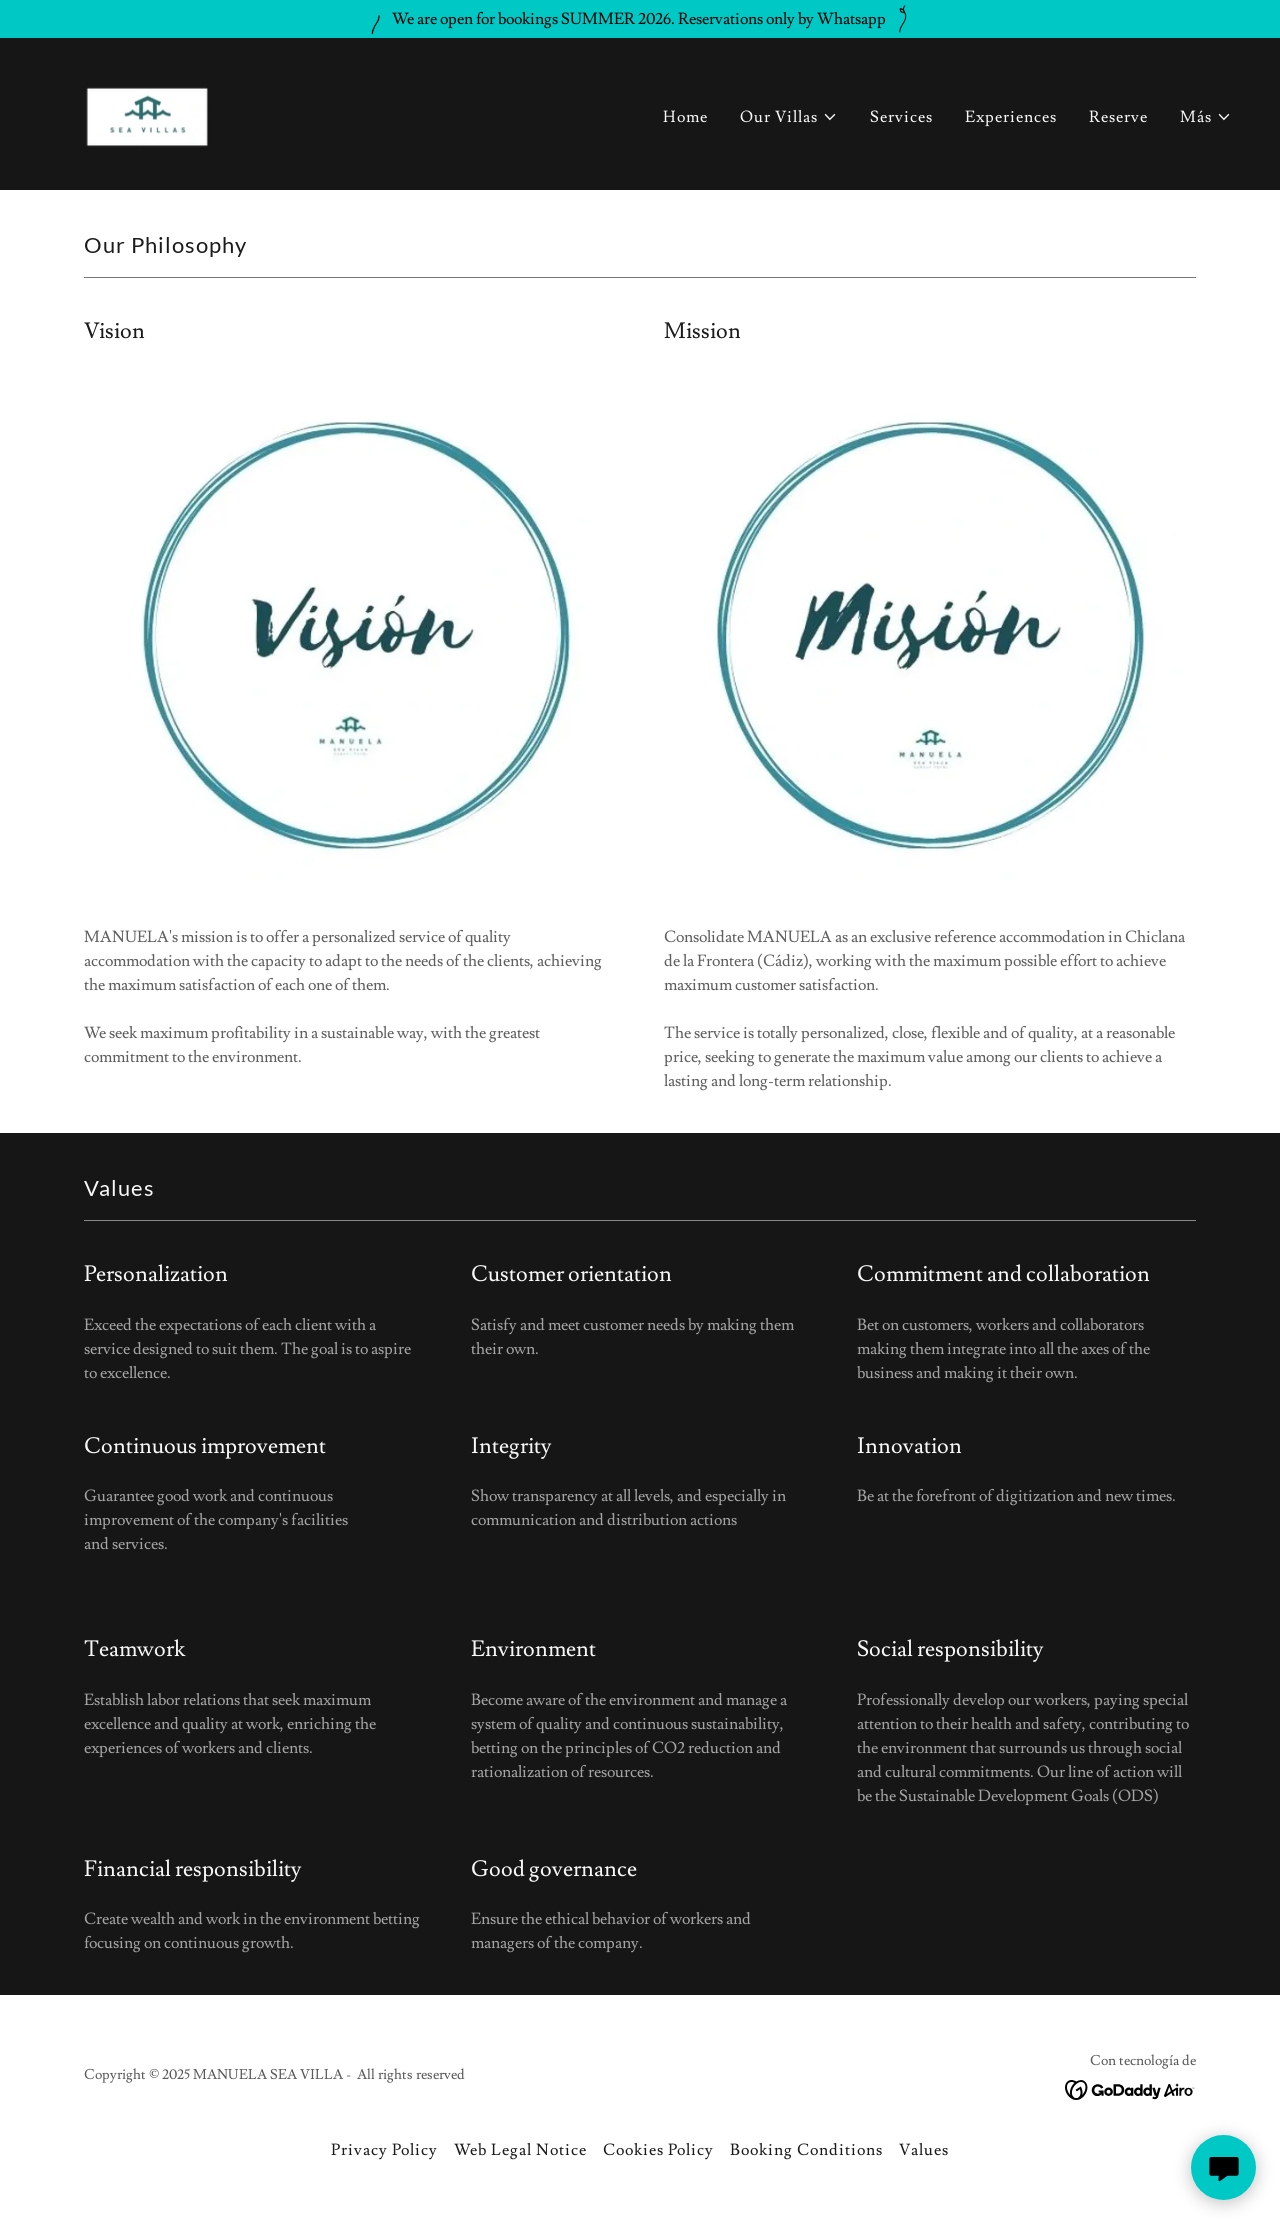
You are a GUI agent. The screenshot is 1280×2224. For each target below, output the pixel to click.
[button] (789, 117)
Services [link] (901, 117)
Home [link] (685, 117)
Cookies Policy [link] (658, 2150)
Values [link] (924, 2150)
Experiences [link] (1011, 117)
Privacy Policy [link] (384, 2150)
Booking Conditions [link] (806, 2150)
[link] (148, 110)
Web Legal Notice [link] (520, 2150)
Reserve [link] (1118, 117)
